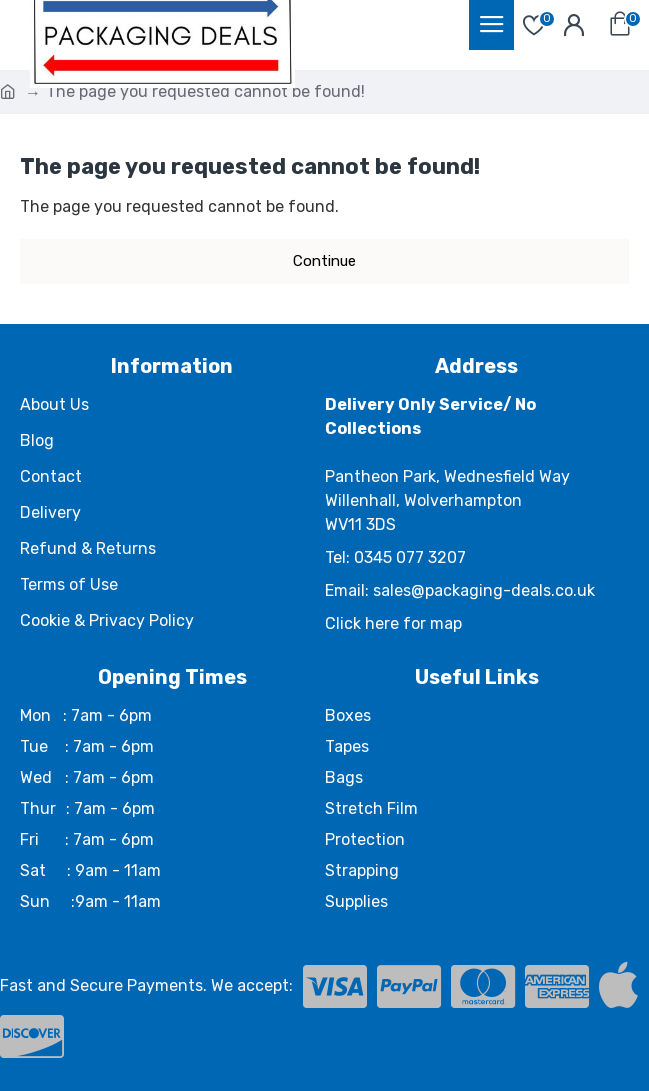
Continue (324, 261)
